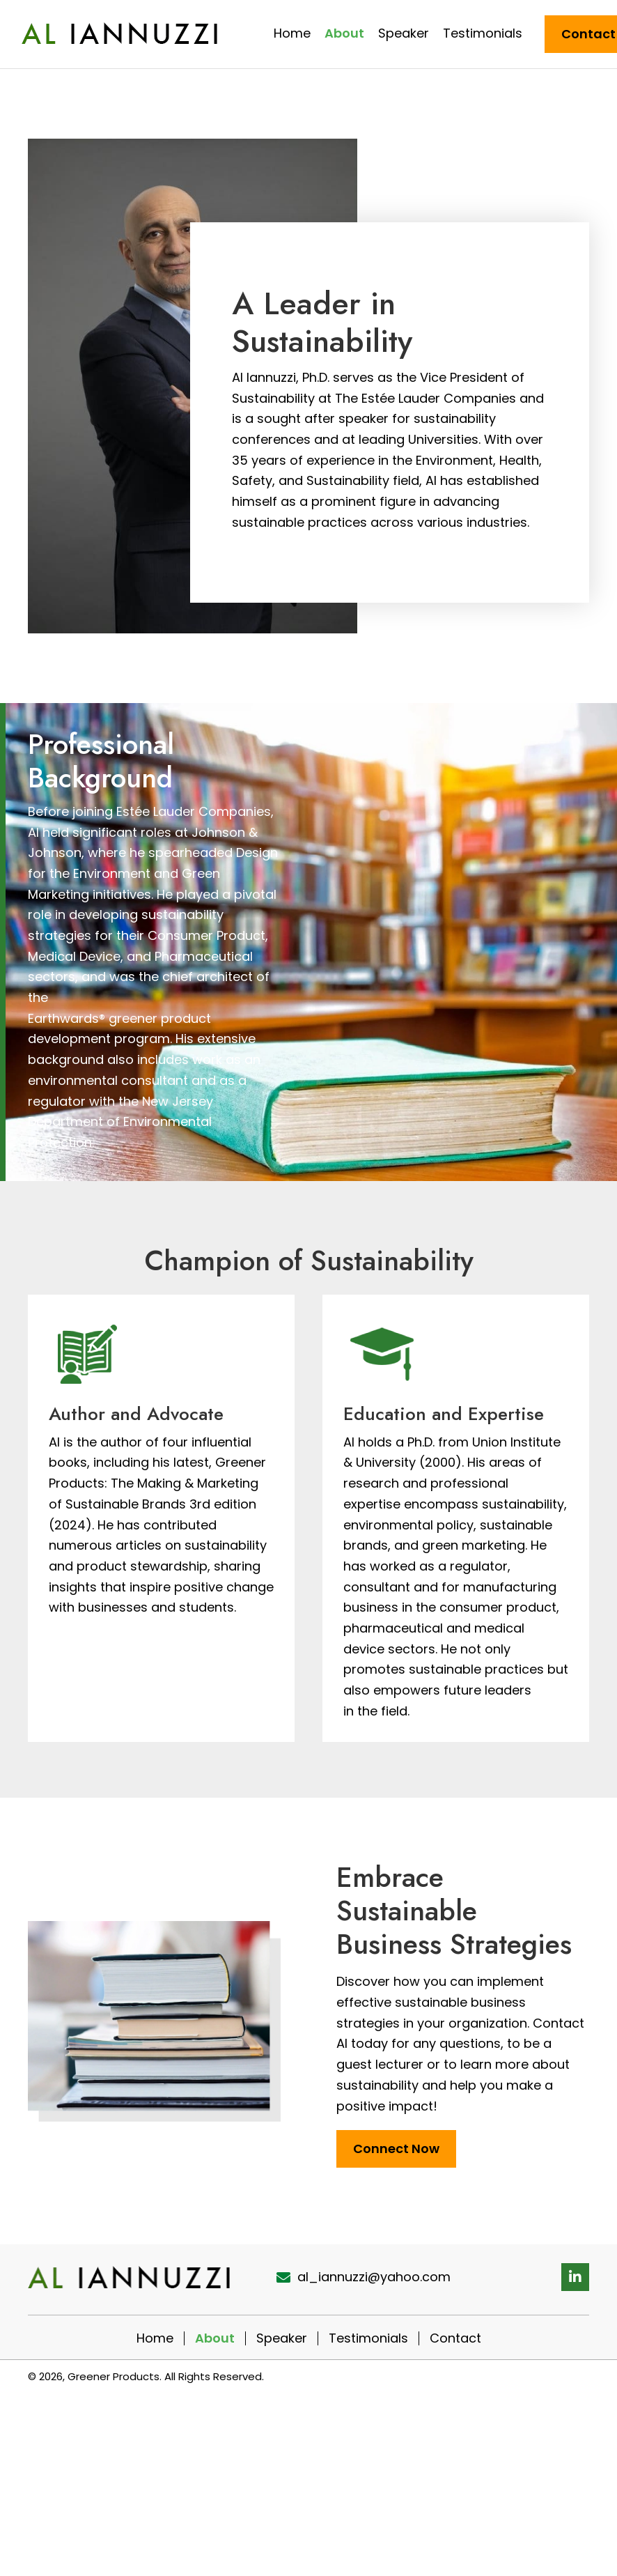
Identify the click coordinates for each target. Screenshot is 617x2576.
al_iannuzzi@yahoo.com (374, 2276)
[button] (575, 2277)
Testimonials (368, 2338)
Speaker (281, 2338)
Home (154, 2338)
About (215, 2338)
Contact (455, 2338)
